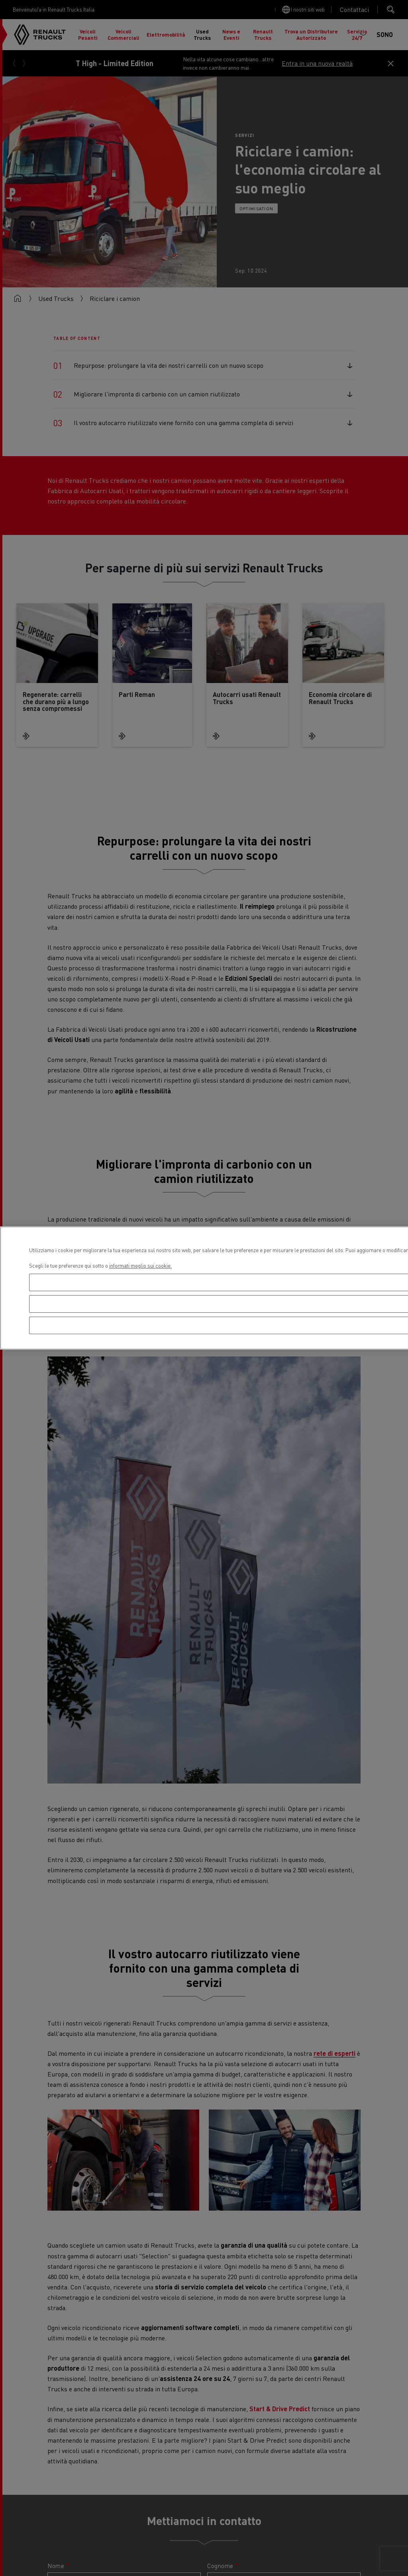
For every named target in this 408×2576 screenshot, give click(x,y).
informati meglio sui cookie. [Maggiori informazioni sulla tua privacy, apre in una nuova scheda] (140, 1265)
